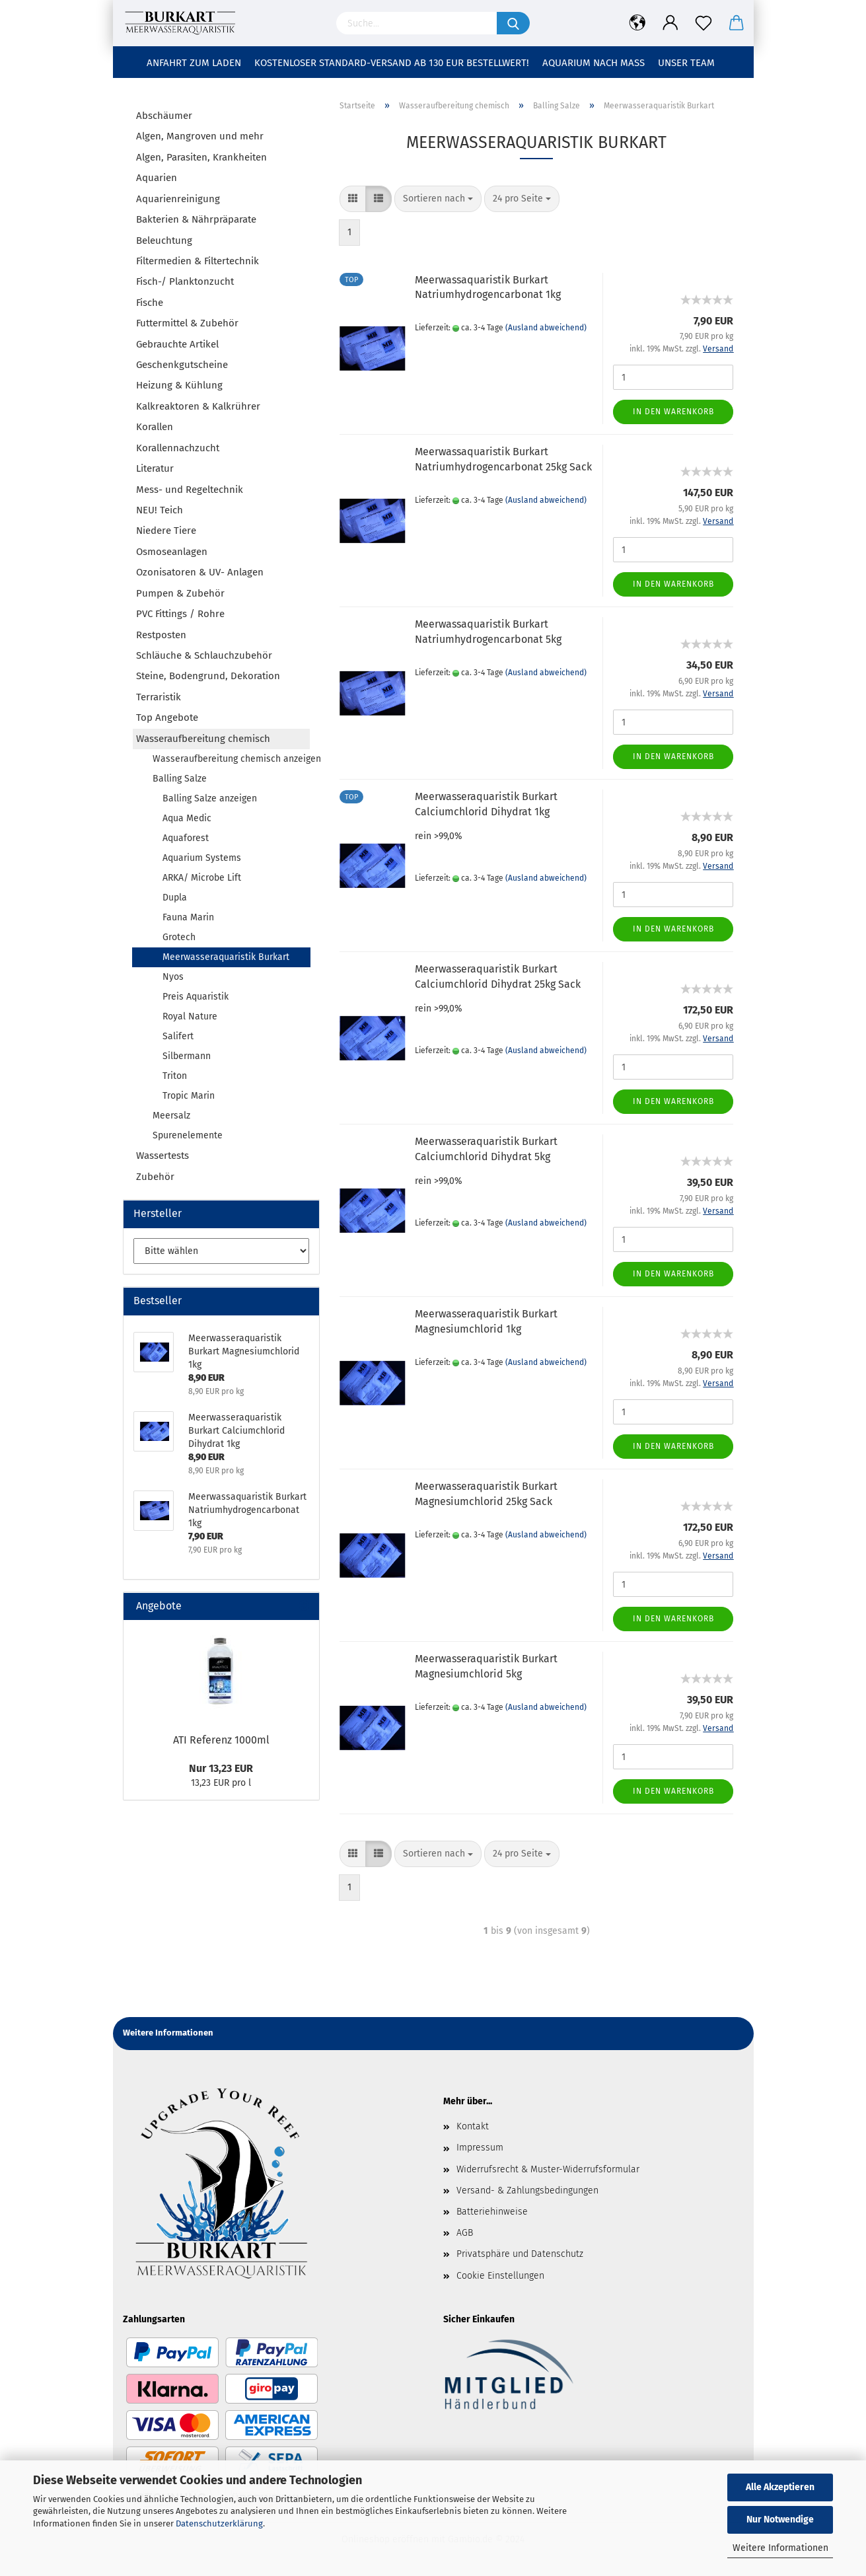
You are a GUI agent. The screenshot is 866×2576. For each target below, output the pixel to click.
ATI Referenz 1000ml (221, 1740)
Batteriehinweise (492, 2211)
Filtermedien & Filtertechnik (197, 261)
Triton (174, 1076)
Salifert (178, 1036)
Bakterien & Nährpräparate (196, 219)
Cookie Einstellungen (500, 2275)
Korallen (154, 427)
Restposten (161, 635)
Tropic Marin (188, 1095)
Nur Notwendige (780, 2519)
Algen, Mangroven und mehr (200, 136)
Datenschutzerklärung (219, 2523)
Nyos (173, 976)
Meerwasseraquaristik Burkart (225, 957)
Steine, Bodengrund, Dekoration (208, 676)
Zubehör (155, 1177)
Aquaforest (185, 838)
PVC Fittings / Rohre (180, 614)
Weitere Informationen (780, 2548)
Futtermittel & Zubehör (187, 323)
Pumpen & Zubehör (180, 593)
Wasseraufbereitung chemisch (203, 739)
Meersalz (171, 1115)
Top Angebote (167, 717)
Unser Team (686, 63)
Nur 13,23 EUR (221, 1768)
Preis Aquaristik (195, 996)
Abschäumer (164, 116)
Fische (149, 303)
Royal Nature (189, 1016)
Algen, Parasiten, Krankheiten (201, 157)
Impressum (479, 2147)
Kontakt (472, 2126)
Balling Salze (180, 778)
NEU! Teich (159, 510)
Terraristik (158, 697)
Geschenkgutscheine (182, 365)
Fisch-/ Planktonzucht (185, 281)
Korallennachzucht (177, 448)
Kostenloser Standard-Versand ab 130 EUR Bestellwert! (391, 63)
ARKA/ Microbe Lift (201, 877)
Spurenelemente (188, 1135)
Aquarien (156, 178)
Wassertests (162, 1155)
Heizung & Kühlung (179, 385)
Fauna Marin (188, 917)
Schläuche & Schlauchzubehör (204, 655)
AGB (464, 2232)
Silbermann (186, 1056)
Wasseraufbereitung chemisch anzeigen (231, 758)
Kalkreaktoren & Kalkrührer (198, 406)
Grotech (179, 937)
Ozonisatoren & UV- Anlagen (200, 572)
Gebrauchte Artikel (177, 344)
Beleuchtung (164, 240)
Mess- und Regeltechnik (189, 490)
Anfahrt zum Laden (194, 63)
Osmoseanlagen (171, 552)
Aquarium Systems (201, 858)
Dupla (174, 897)
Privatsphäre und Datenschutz (519, 2254)
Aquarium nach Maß (593, 63)
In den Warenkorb (673, 411)
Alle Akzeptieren (780, 2487)
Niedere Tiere (166, 530)
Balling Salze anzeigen (209, 798)
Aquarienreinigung (178, 199)
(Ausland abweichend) (546, 327)
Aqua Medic (186, 818)
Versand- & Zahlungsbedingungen (527, 2190)
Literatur (155, 468)
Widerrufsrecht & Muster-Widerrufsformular (547, 2169)
